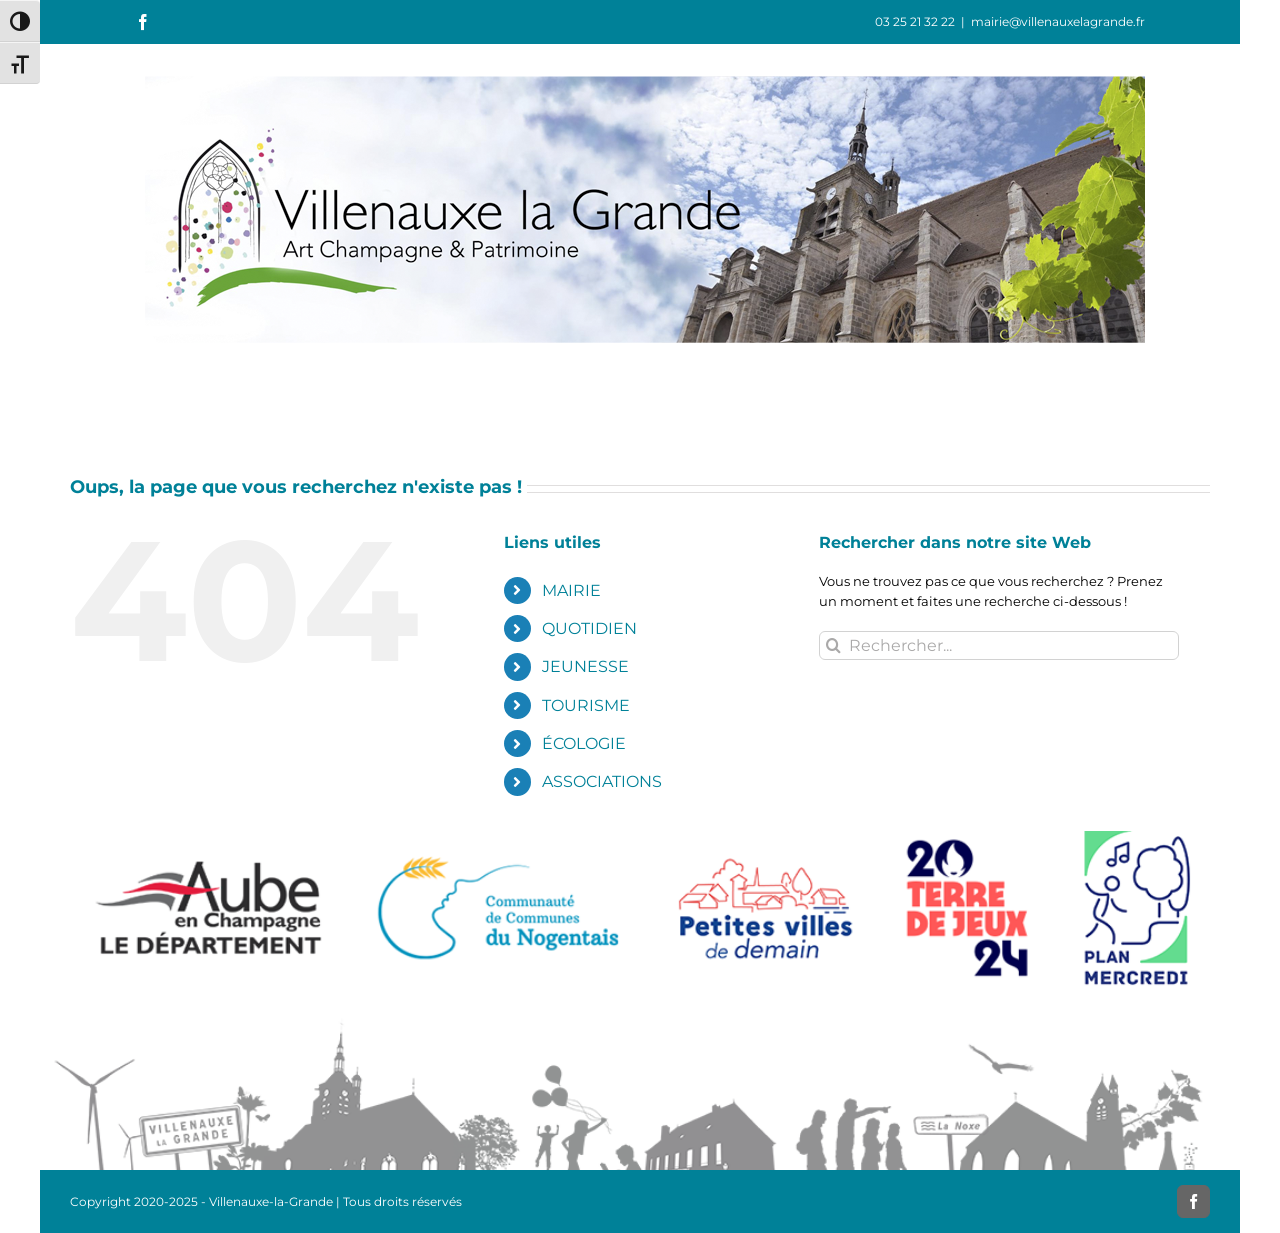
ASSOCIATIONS (602, 781)
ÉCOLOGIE (584, 743)
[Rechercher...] (999, 645)
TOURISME (586, 705)
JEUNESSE (585, 666)
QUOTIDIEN (589, 628)
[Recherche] (833, 645)
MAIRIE (571, 590)
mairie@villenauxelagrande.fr (1058, 21)
